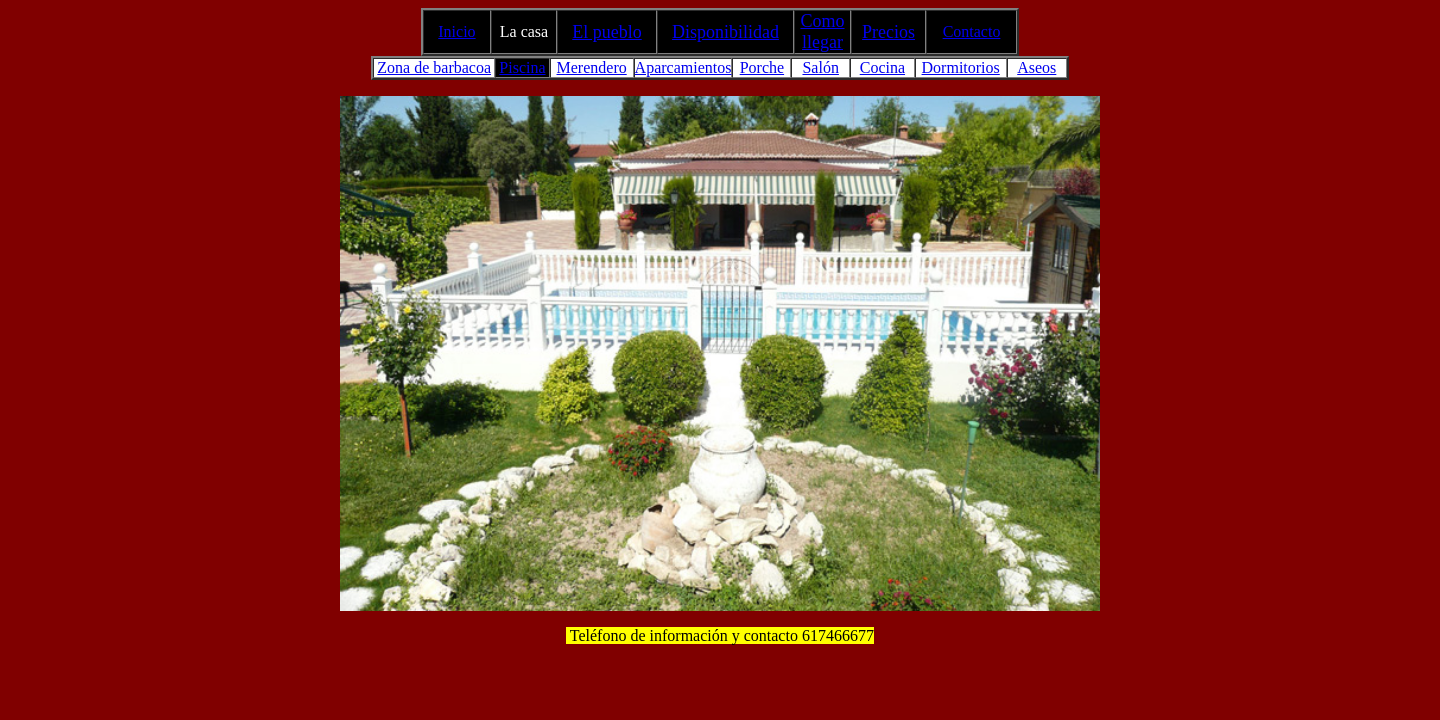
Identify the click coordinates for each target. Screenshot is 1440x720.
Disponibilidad (725, 32)
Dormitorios (961, 67)
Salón (820, 67)
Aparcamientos (683, 67)
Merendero (592, 67)
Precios (888, 32)
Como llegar (822, 31)
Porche (762, 67)
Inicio (456, 31)
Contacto (972, 31)
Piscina (522, 67)
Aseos (1036, 67)
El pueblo (607, 32)
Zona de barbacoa (434, 67)
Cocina (882, 67)
